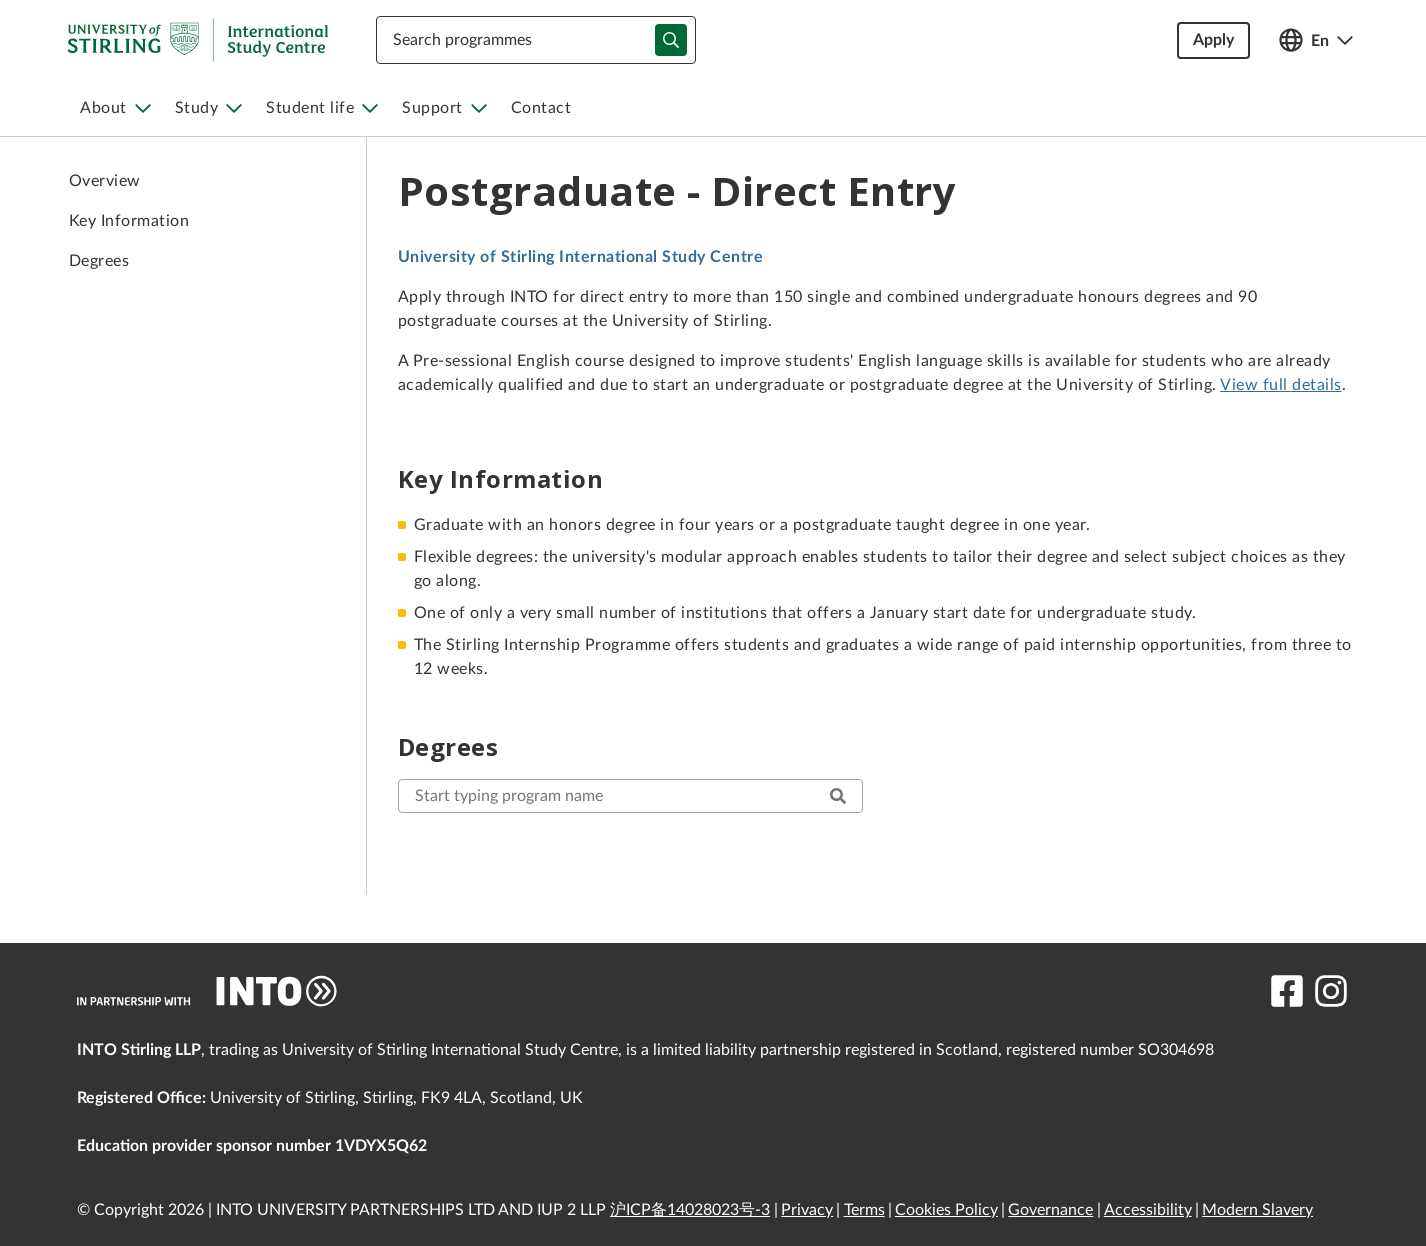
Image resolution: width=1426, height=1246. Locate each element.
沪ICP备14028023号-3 (690, 1210)
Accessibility (1148, 1210)
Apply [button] (1213, 40)
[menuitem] (115, 108)
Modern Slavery (1257, 1210)
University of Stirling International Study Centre (580, 257)
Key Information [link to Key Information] (129, 221)
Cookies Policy (946, 1210)
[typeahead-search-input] (671, 40)
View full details (1280, 385)
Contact (541, 108)
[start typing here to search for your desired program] (630, 796)
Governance (1050, 1210)
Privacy (807, 1210)
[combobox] (536, 40)
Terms (864, 1210)
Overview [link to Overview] (105, 181)
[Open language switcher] (1316, 40)
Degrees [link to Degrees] (99, 261)
